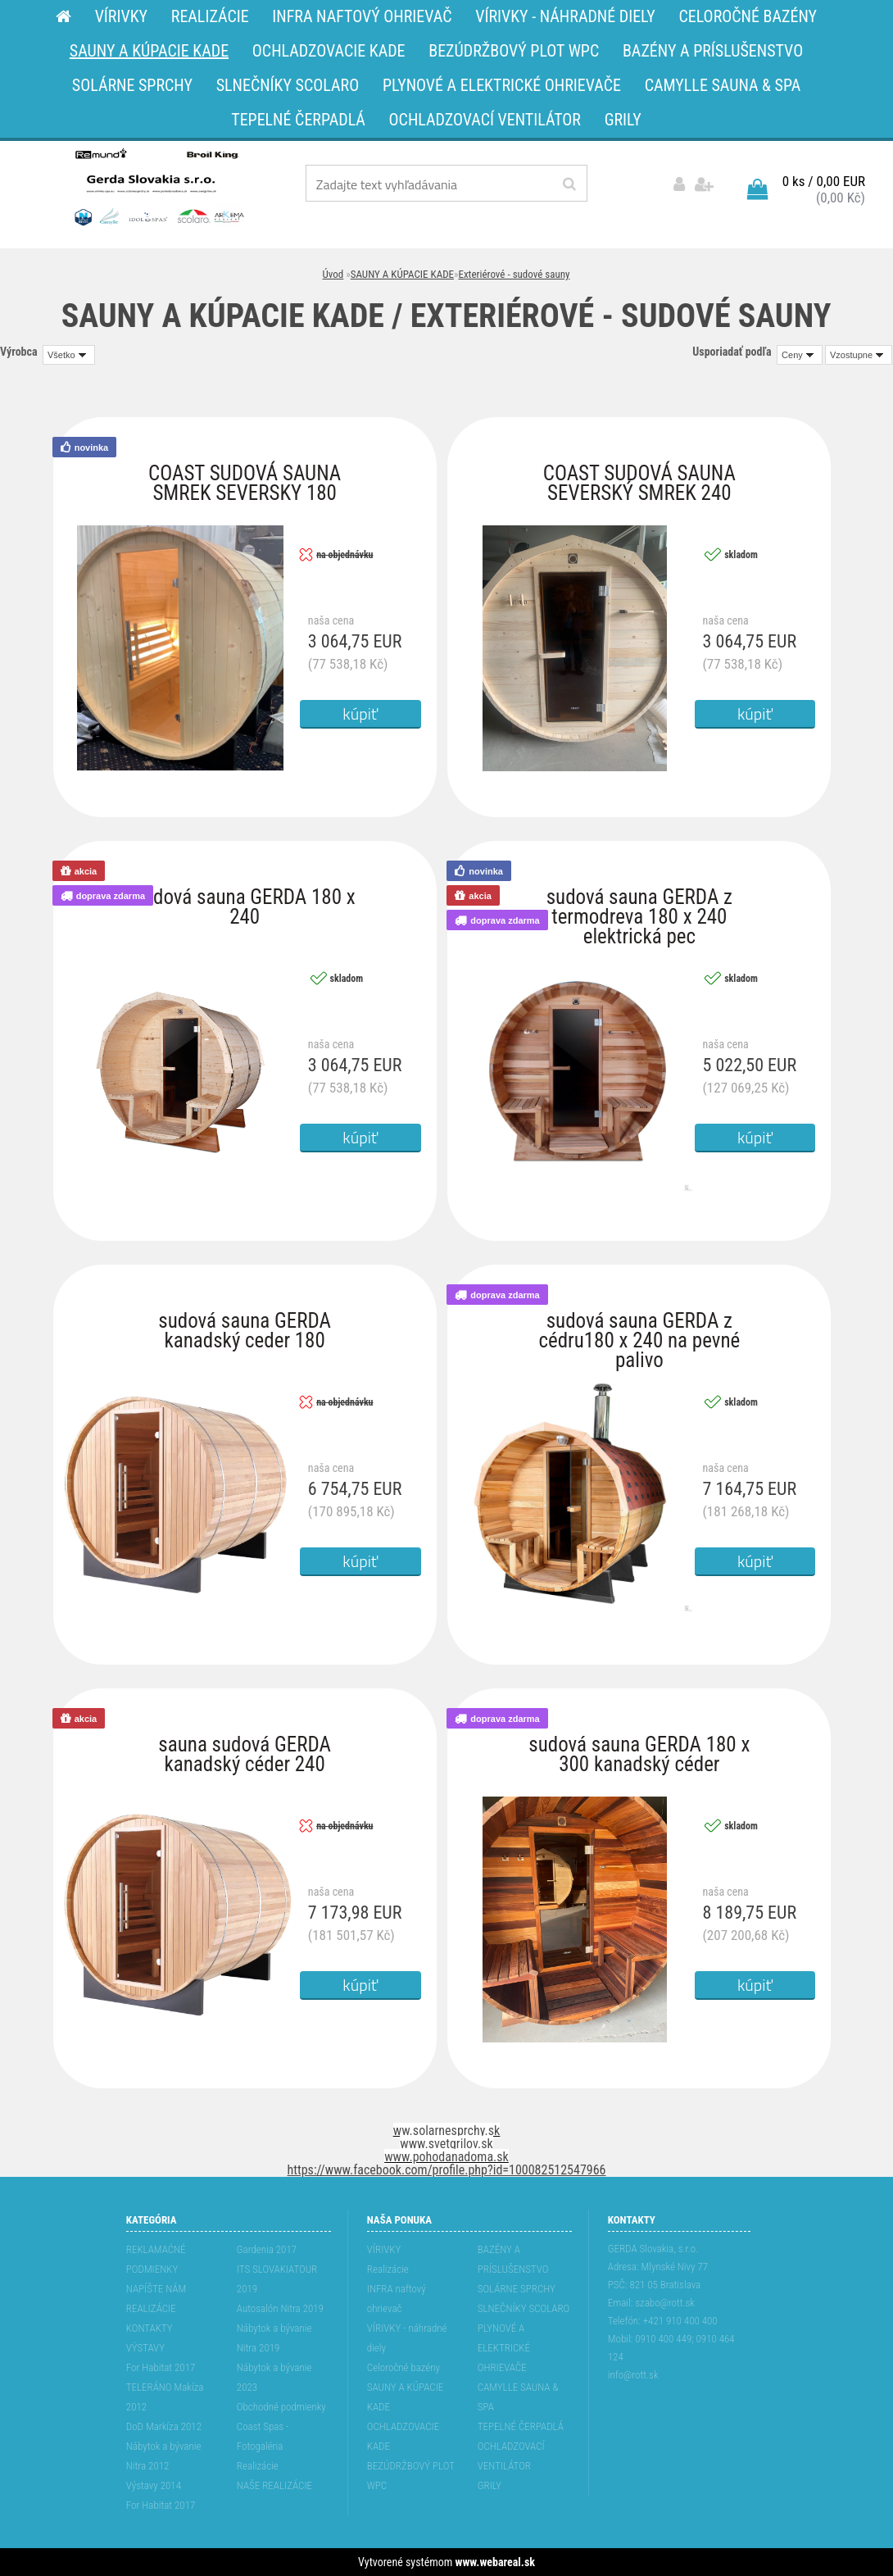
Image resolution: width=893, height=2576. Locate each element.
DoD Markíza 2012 (164, 2426)
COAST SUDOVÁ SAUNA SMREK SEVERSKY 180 (244, 477)
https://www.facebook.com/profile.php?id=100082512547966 (447, 2170)
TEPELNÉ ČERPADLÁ (521, 2426)
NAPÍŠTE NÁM (156, 2289)
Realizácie (258, 2466)
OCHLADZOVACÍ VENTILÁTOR (511, 2456)
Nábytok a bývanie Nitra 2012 (164, 2456)
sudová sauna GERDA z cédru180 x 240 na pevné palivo (639, 1324)
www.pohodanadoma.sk (446, 2157)
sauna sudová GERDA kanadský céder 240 (244, 1748)
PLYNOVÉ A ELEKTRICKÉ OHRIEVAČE (504, 2348)
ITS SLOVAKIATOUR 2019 (277, 2279)
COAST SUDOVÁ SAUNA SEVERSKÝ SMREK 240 (639, 477)
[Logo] (157, 186)
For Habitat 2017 (161, 2367)
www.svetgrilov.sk (446, 2143)
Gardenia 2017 (267, 2249)
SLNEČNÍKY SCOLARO (523, 2308)
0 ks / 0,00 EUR (823, 181)
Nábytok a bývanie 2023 (274, 2377)
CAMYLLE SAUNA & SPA (518, 2397)
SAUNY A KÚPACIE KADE (402, 274)
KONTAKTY (149, 2328)
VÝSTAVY (145, 2348)
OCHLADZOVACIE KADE (403, 2436)
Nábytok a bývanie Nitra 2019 (274, 2338)
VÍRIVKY (384, 2249)
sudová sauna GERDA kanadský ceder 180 (244, 1324)
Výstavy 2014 (153, 2485)
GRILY (489, 2485)
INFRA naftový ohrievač (396, 2299)
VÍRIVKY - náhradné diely (407, 2338)
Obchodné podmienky (281, 2407)
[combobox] (800, 355)
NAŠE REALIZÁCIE (274, 2485)
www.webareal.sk (495, 2562)
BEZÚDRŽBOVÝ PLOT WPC (411, 2476)
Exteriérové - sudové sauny (513, 274)
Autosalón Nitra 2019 (280, 2308)
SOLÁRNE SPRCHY (516, 2289)
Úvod (333, 274)
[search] (569, 184)
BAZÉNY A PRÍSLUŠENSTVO (513, 2259)
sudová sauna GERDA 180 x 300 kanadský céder (639, 1748)
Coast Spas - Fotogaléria (263, 2436)
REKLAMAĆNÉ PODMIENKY (156, 2259)
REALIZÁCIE (151, 2308)
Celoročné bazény (403, 2367)
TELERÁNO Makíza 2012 (165, 2397)
